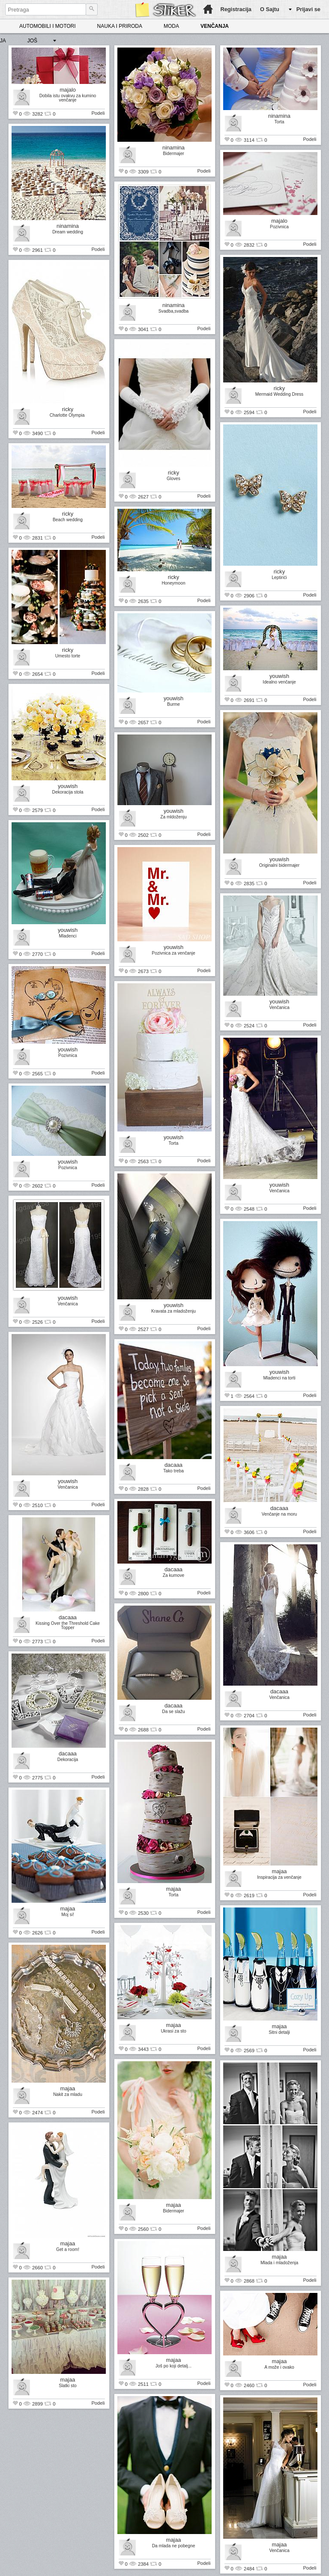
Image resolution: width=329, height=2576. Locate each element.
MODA (171, 26)
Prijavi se (308, 9)
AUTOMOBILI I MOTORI (47, 26)
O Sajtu (269, 9)
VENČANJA (214, 26)
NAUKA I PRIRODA (119, 26)
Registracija (235, 9)
